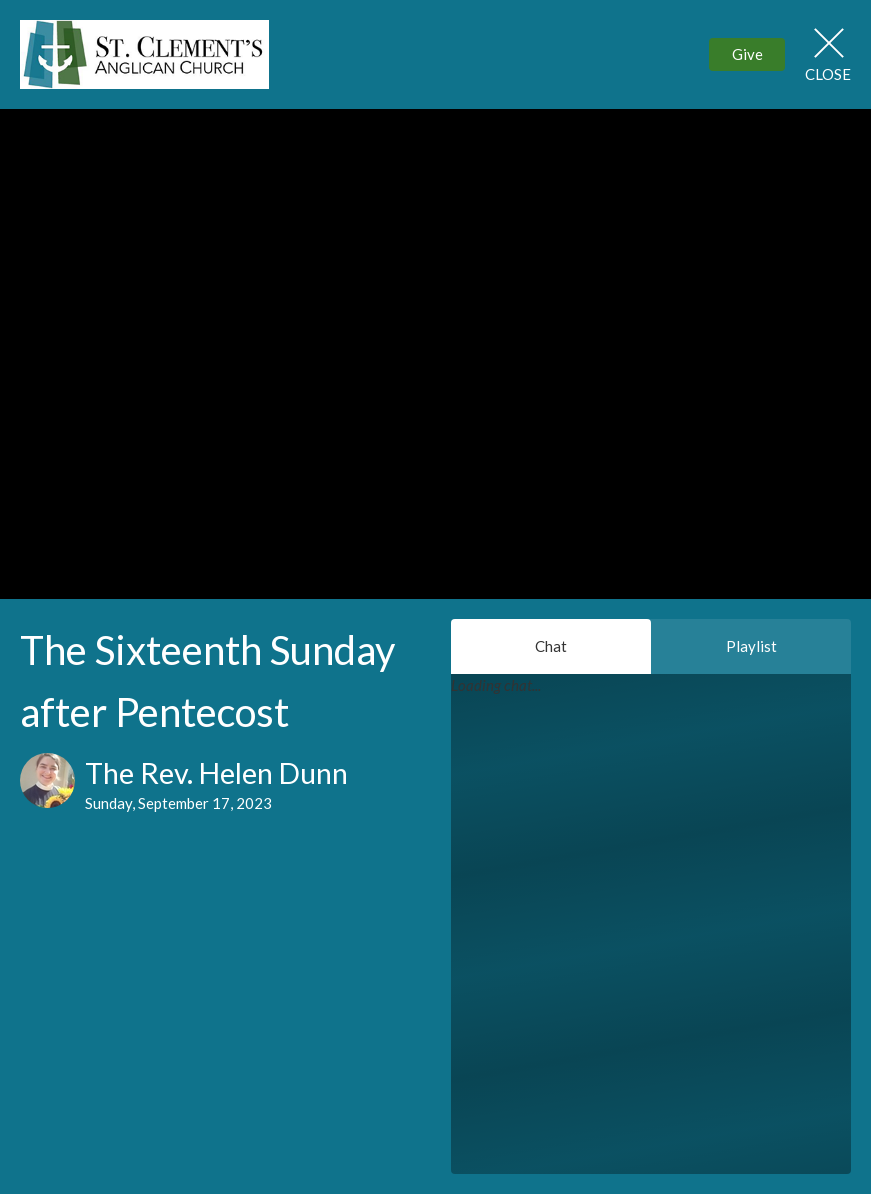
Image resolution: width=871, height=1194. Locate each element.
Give (747, 54)
